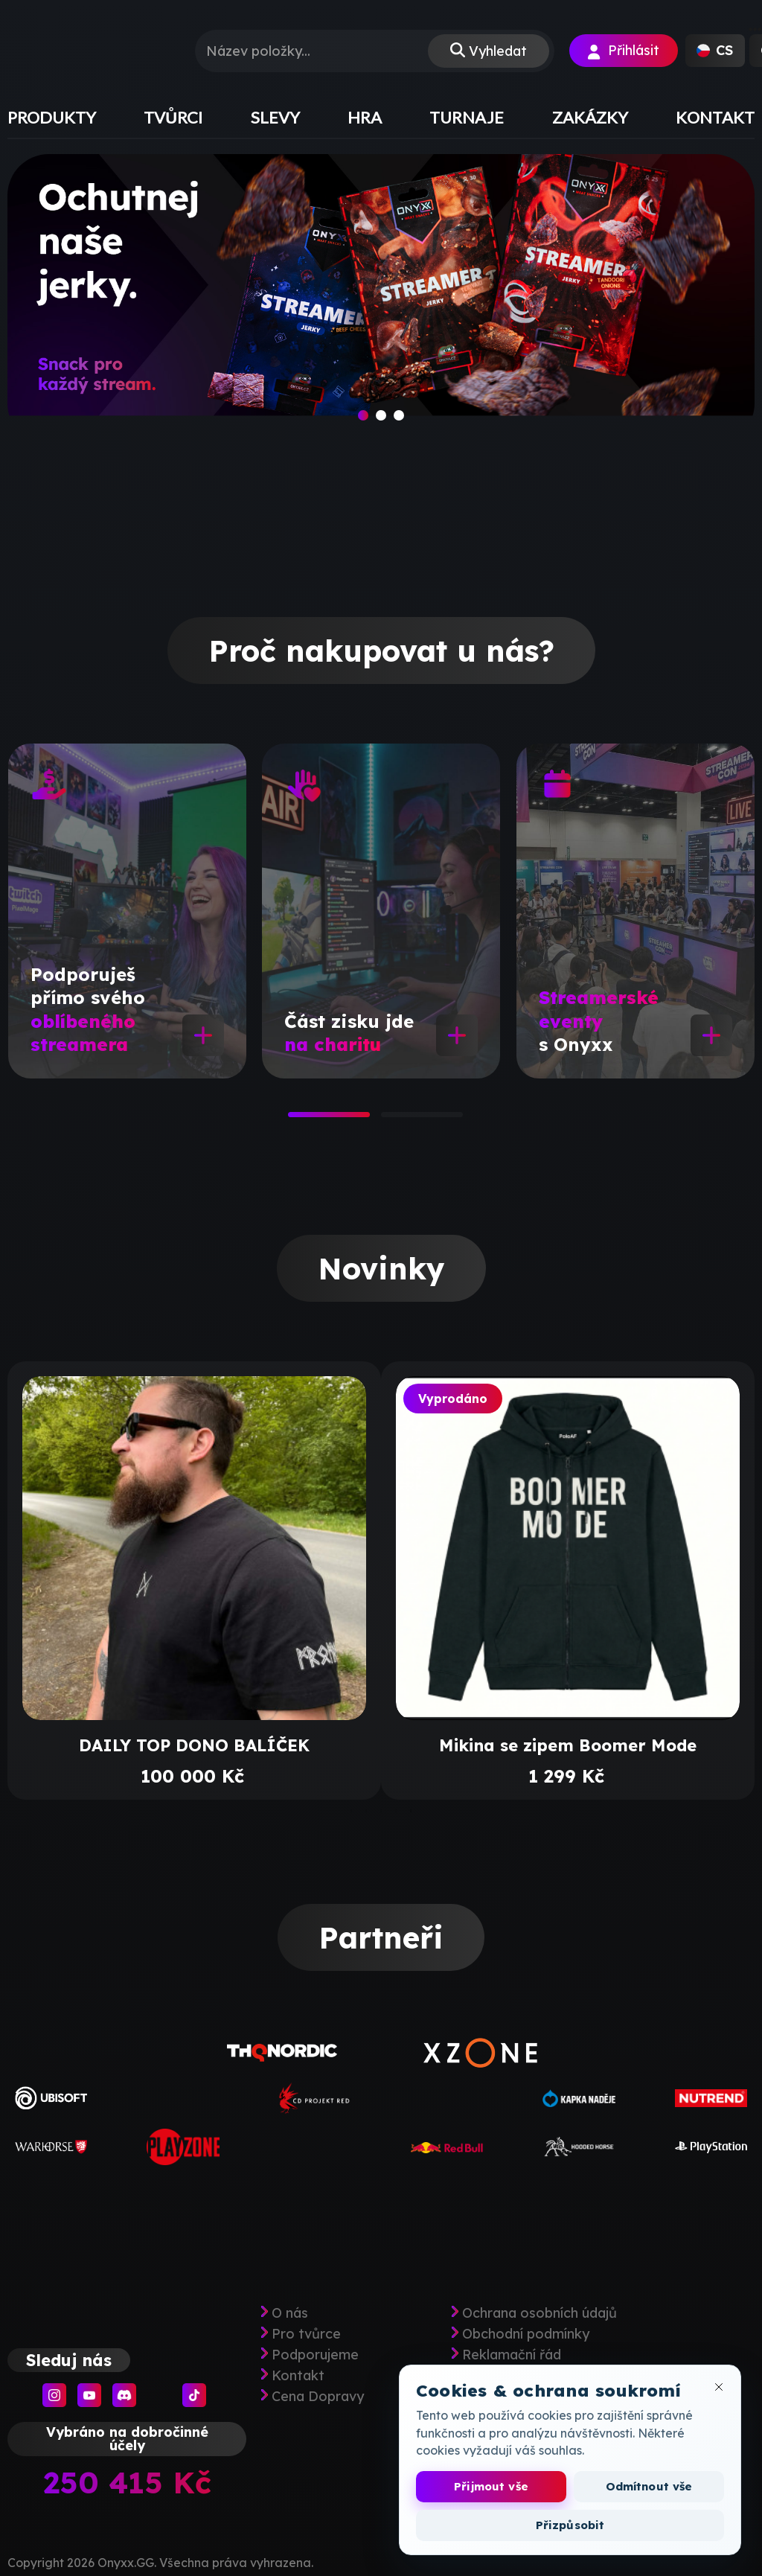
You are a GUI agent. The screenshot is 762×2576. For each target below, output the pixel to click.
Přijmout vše (491, 2486)
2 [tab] (388, 1119)
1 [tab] (295, 1119)
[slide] (381, 299)
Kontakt (298, 2375)
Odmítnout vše (649, 2486)
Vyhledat (498, 51)
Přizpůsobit (570, 2525)
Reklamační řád (511, 2355)
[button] (715, 50)
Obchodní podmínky (525, 2334)
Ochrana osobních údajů (539, 2313)
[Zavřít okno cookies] (719, 2387)
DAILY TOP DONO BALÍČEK (194, 1745)
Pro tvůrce (306, 2334)
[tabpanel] (127, 911)
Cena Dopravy (318, 2396)
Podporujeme (315, 2355)
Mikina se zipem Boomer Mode (568, 1745)
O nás (290, 2313)
